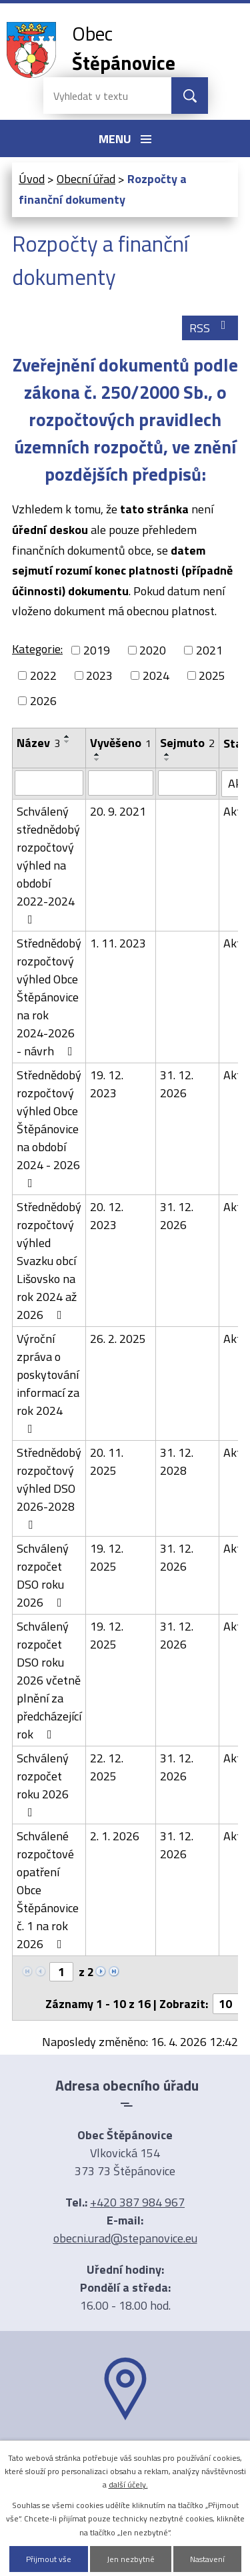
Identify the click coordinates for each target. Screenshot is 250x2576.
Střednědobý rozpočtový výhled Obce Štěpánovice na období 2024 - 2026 (49, 1127)
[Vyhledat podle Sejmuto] (187, 783)
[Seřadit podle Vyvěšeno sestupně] (97, 759)
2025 (212, 675)
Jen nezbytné (131, 2559)
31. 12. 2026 (176, 1084)
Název (38, 743)
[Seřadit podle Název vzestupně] (67, 736)
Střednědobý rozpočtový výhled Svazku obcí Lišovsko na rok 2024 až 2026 (49, 1261)
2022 (43, 675)
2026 (43, 701)
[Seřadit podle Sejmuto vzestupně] (167, 754)
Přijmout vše (48, 2559)
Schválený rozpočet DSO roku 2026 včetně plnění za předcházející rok (49, 1680)
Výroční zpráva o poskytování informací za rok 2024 (48, 1382)
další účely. (128, 2484)
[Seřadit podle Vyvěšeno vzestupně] (97, 754)
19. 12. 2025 (106, 1557)
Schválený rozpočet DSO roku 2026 (43, 1575)
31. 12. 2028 (176, 1461)
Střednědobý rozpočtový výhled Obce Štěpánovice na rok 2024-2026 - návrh (49, 997)
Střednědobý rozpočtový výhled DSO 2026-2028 (49, 1487)
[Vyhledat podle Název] (49, 783)
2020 (152, 650)
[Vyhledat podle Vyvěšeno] (120, 783)
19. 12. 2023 (106, 1084)
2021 (209, 650)
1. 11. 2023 (118, 943)
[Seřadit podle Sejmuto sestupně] (167, 759)
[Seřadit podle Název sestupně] (67, 741)
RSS (210, 328)
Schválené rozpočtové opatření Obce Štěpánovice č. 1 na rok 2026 (48, 1890)
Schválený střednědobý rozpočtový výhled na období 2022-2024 (48, 863)
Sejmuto (187, 743)
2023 (99, 675)
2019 (96, 650)
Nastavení (207, 2559)
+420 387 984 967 (137, 2202)
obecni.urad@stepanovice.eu (125, 2238)
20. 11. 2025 (106, 1461)
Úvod (32, 179)
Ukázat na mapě (125, 2446)
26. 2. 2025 (118, 1339)
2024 (156, 675)
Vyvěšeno (120, 743)
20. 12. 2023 (106, 1216)
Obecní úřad (86, 179)
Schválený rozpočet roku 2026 (43, 1783)
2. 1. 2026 (114, 1836)
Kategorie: (37, 649)
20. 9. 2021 (118, 811)
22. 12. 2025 (106, 1767)
